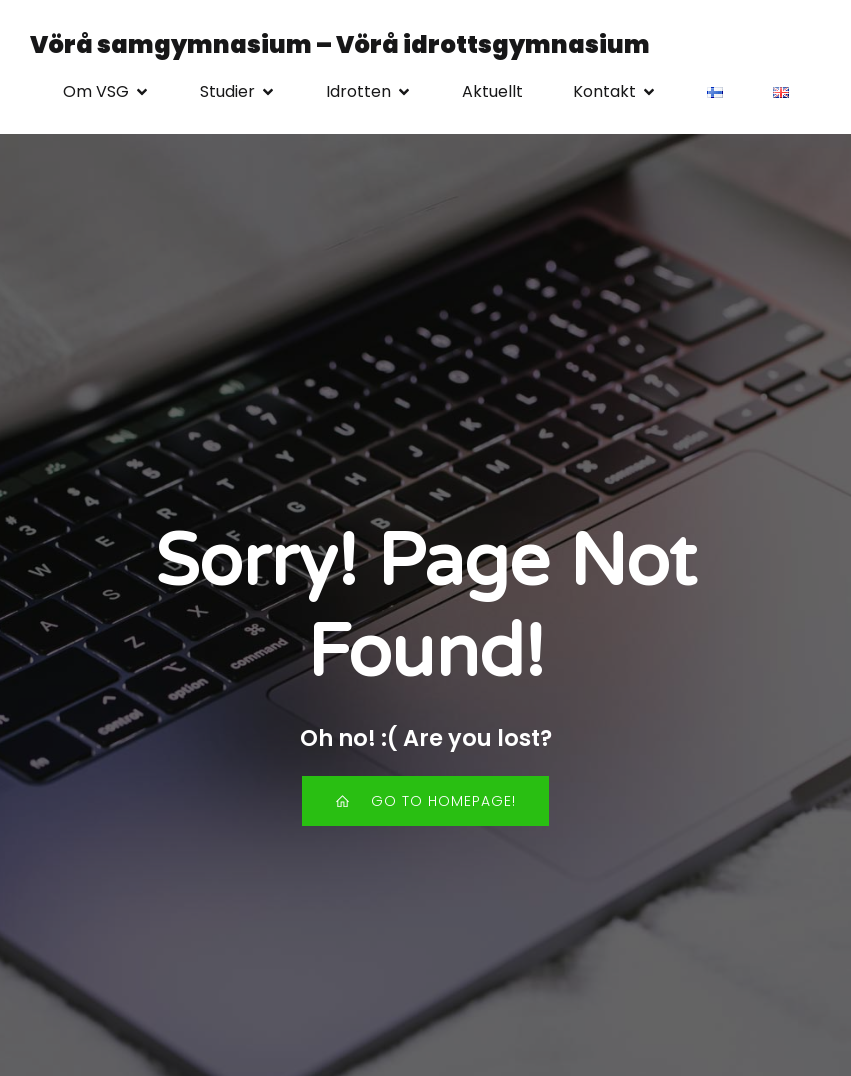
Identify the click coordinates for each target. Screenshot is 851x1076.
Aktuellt (492, 91)
